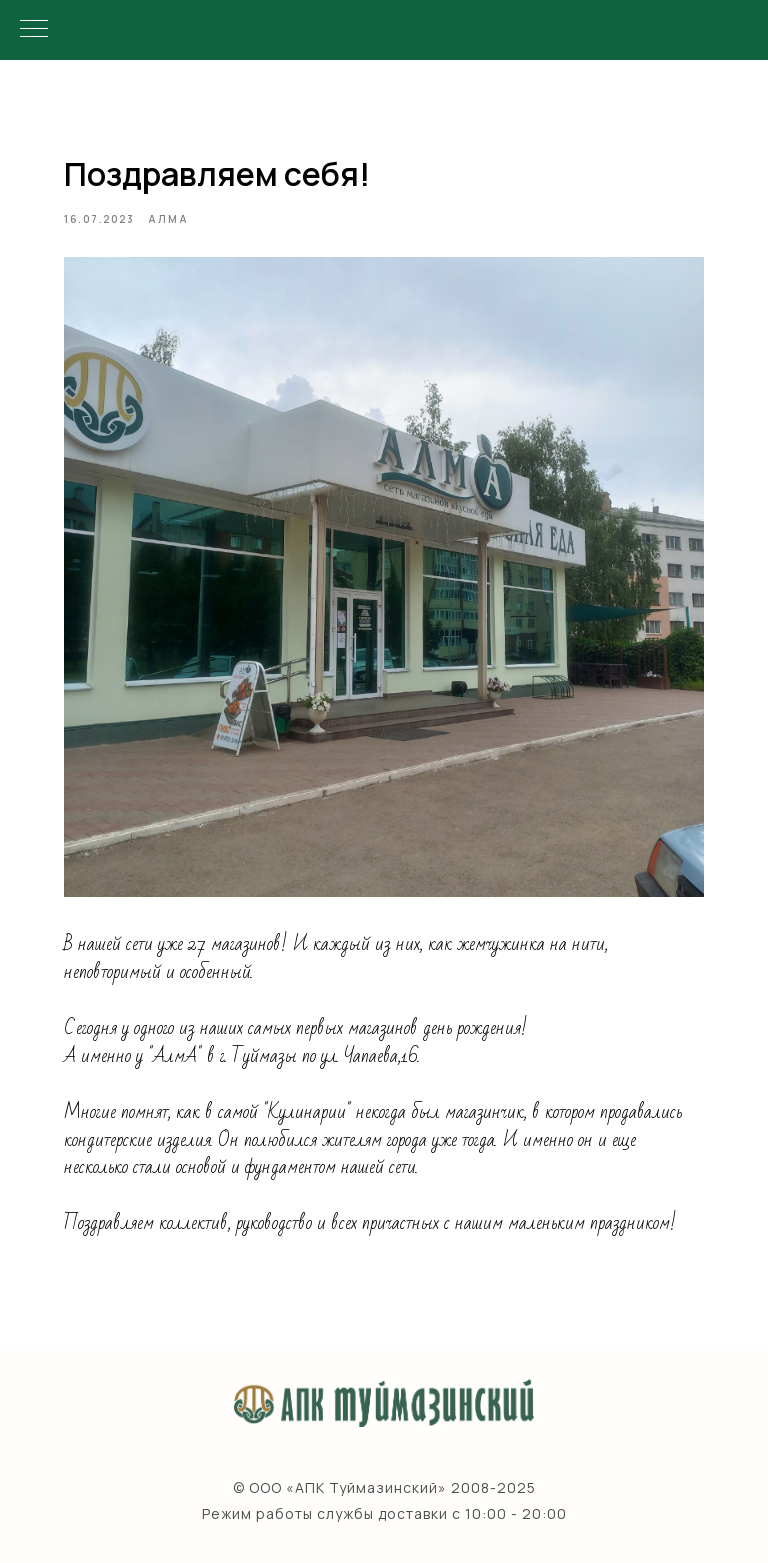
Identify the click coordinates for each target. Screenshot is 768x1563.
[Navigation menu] (34, 30)
